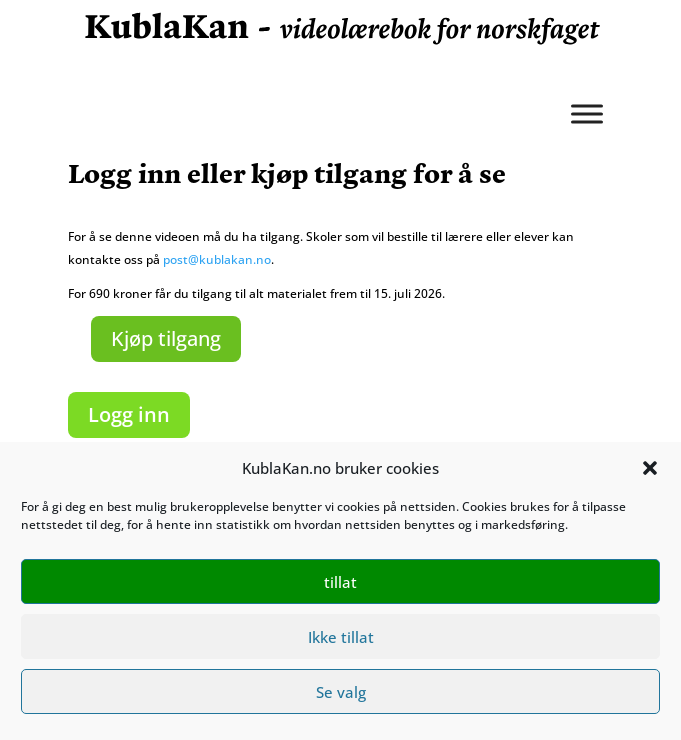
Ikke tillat (341, 637)
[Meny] (587, 113)
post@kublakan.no (217, 259)
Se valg (341, 692)
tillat (340, 582)
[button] (650, 468)
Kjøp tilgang (166, 338)
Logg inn (129, 414)
